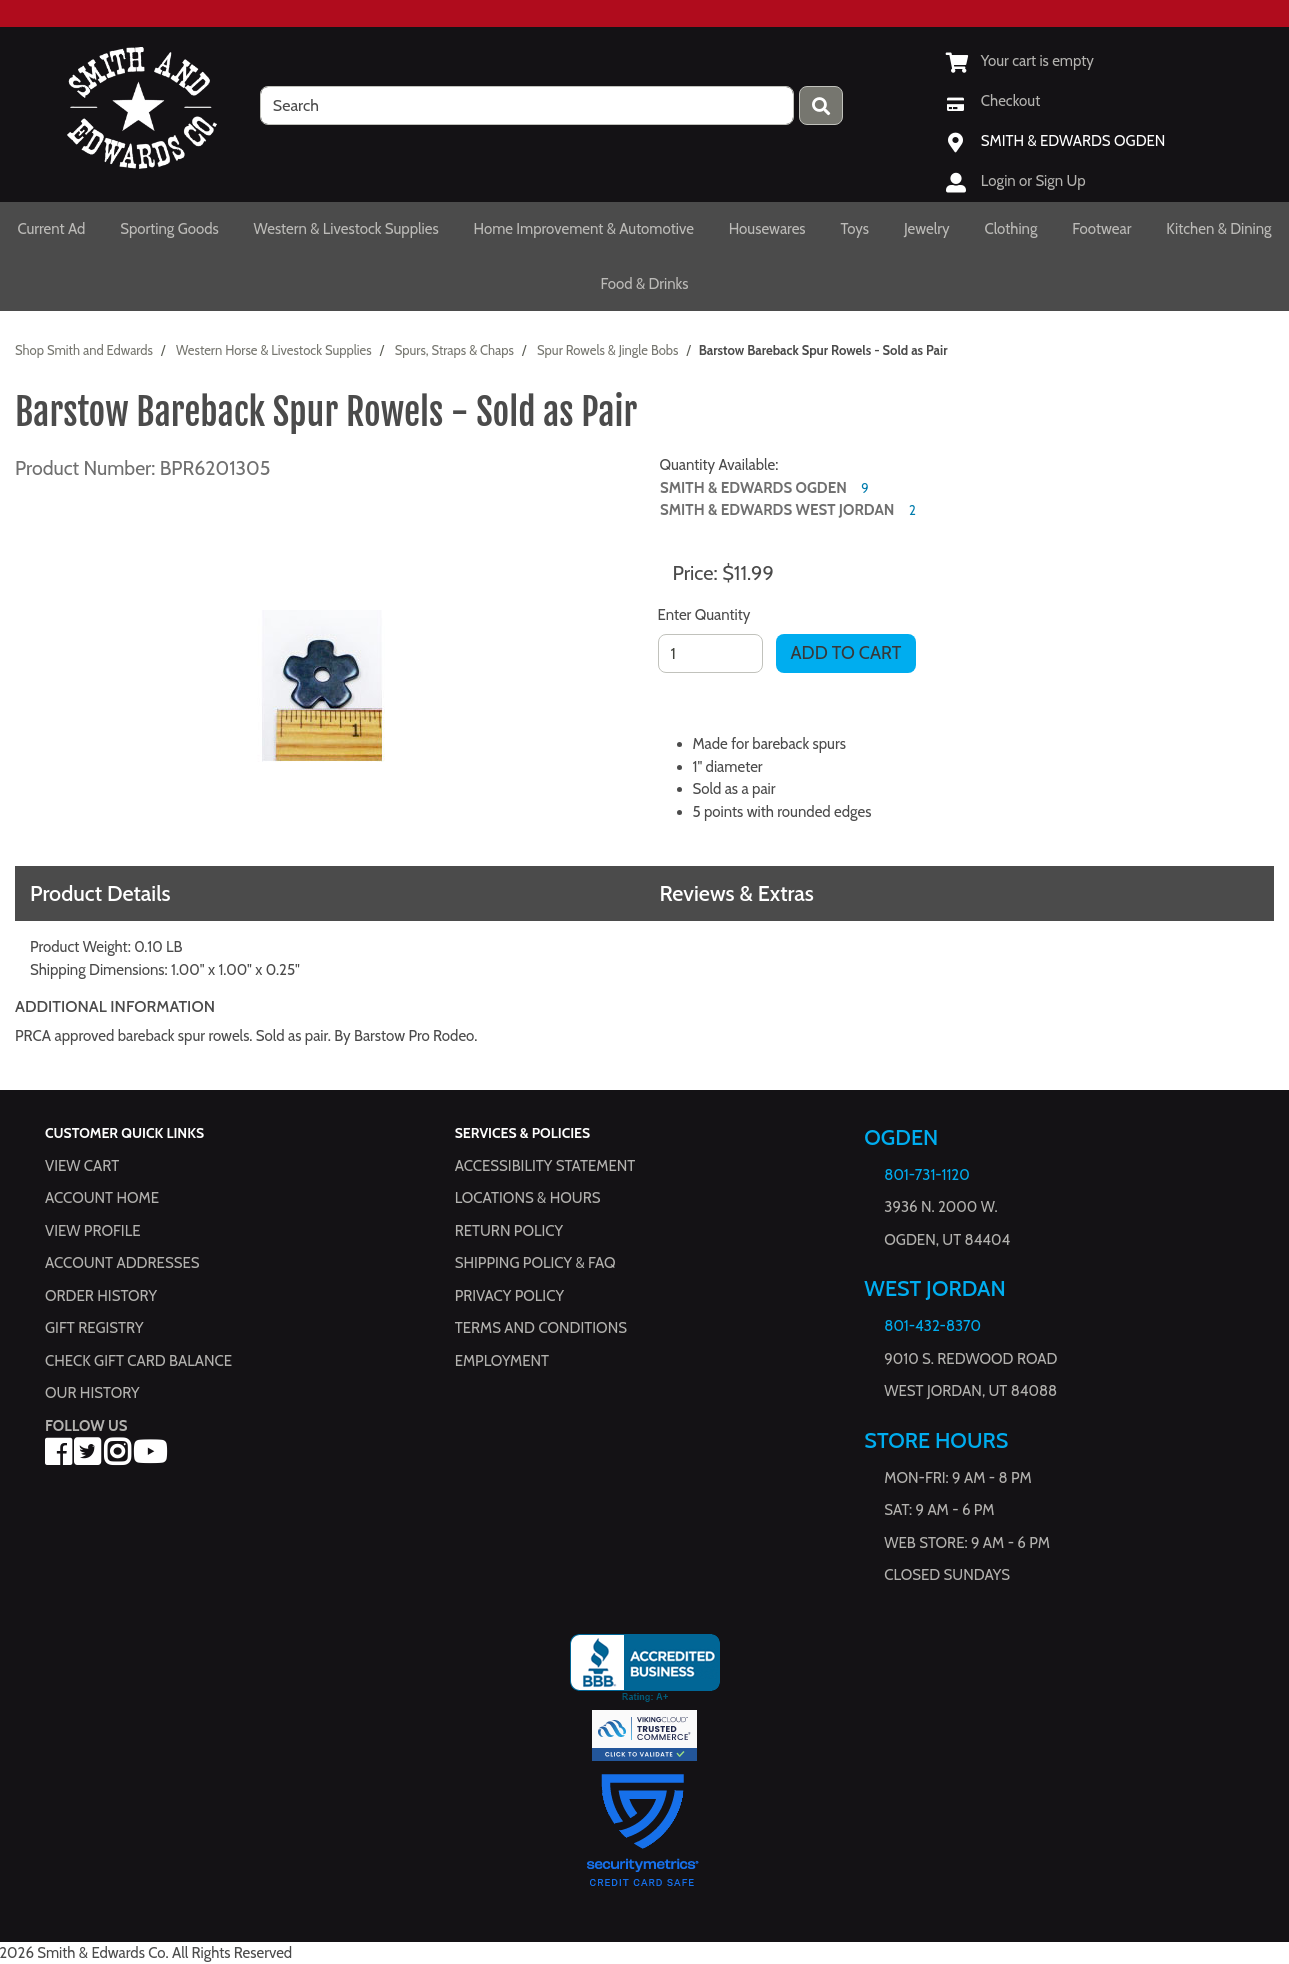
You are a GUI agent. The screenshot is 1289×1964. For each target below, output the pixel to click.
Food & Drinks (645, 284)
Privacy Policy (509, 1296)
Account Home (102, 1198)
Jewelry (927, 229)
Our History (92, 1393)
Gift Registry (94, 1328)
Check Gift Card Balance (138, 1361)
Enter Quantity (704, 615)
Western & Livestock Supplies (346, 229)
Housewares (767, 229)
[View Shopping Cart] (1020, 61)
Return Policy (509, 1231)
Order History (101, 1296)
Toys (854, 229)
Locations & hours (528, 1198)
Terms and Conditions (541, 1328)
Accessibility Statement (545, 1166)
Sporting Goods (169, 229)
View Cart (82, 1166)
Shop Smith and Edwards (84, 350)
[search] (527, 105)
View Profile (93, 1231)
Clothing (1010, 229)
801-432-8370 (932, 1326)
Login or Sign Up (1033, 181)
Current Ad (51, 229)
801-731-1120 (926, 1175)
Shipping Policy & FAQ (535, 1263)
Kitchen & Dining (1218, 229)
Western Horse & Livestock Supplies (274, 350)
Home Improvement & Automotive (584, 229)
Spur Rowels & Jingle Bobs (607, 350)
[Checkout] (993, 101)
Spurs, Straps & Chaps (454, 350)
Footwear (1101, 229)
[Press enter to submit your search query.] (821, 105)
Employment (502, 1361)
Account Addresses (122, 1263)
